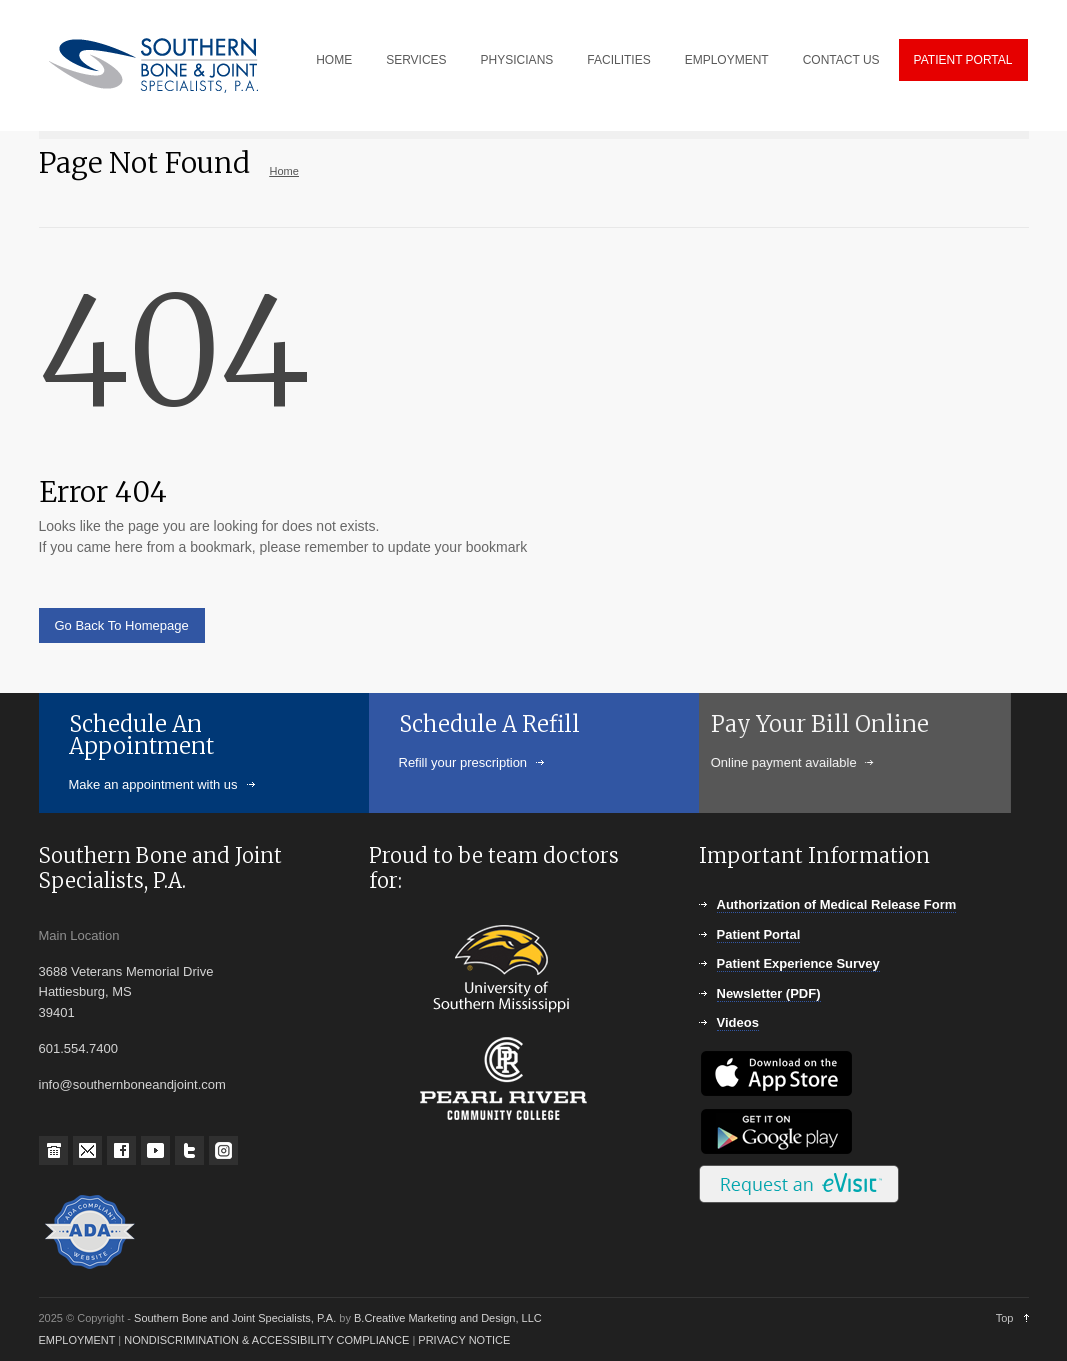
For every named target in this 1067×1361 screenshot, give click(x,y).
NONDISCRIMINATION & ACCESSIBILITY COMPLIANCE (266, 1340)
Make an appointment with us (153, 784)
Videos (738, 1022)
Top (1005, 1318)
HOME (334, 60)
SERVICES (416, 60)
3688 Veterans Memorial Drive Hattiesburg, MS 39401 (126, 992)
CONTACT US (841, 60)
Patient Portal (759, 934)
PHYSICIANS (517, 60)
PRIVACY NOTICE (464, 1340)
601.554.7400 (79, 1048)
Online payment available (709, 762)
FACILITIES (618, 60)
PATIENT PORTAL (963, 60)
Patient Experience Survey (798, 963)
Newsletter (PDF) (769, 993)
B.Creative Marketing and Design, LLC (448, 1318)
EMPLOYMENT (727, 60)
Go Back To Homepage (122, 625)
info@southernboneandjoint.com (132, 1084)
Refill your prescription (462, 762)
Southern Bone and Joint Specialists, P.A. (236, 1318)
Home (284, 171)
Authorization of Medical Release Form (837, 904)
